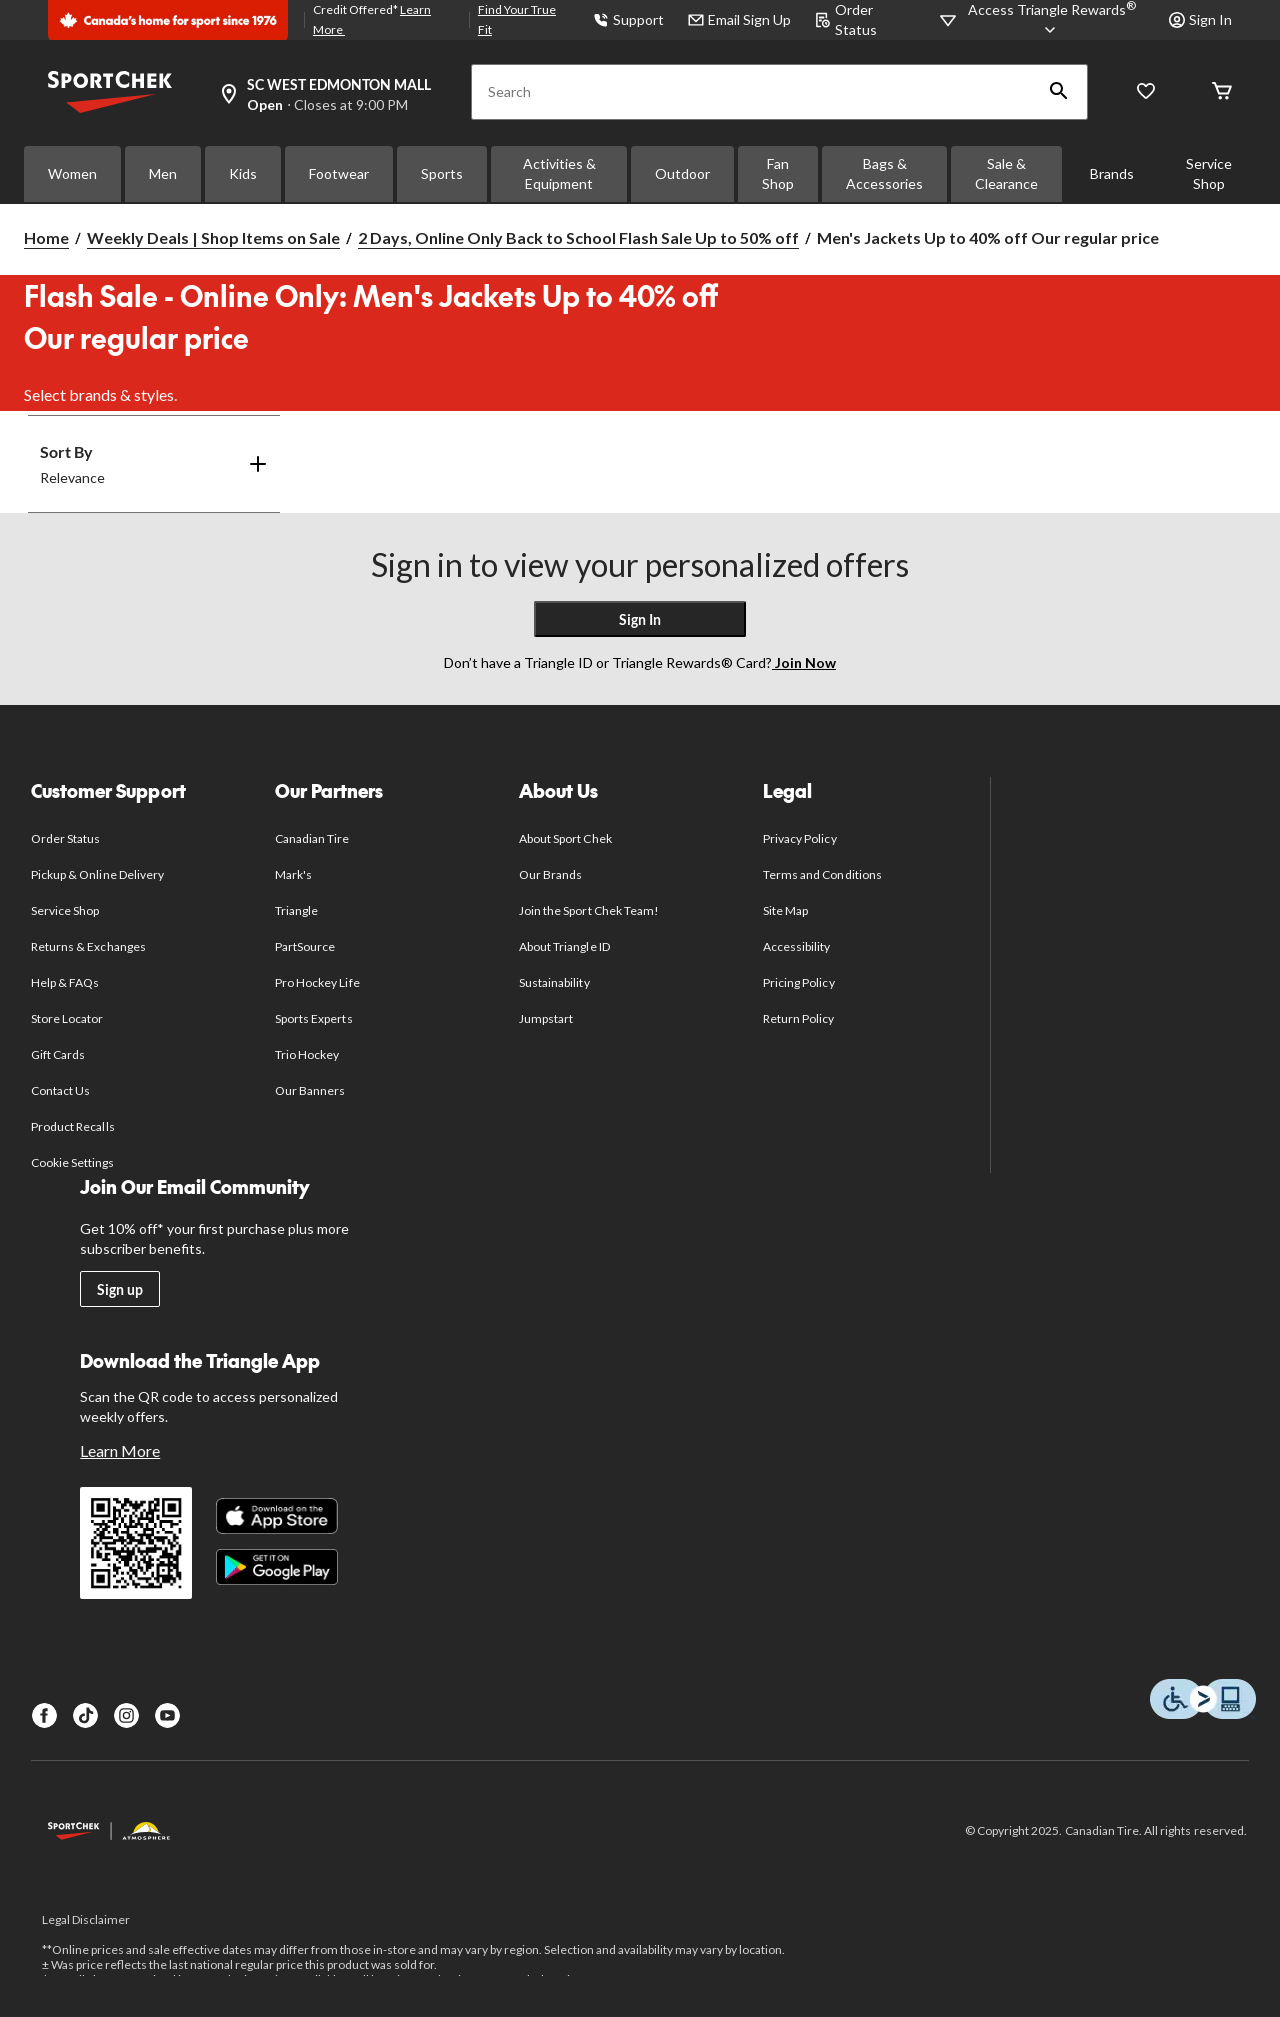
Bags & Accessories (884, 173)
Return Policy (799, 1018)
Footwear (339, 173)
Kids (243, 173)
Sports (442, 173)
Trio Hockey (307, 1054)
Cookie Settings (72, 1162)
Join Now (804, 662)
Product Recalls (73, 1126)
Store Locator (67, 1018)
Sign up (120, 1289)
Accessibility (797, 946)
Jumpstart (546, 1018)
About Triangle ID (564, 946)
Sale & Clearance (1006, 173)
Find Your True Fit (517, 19)
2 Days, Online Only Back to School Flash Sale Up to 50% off (578, 237)
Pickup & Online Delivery (97, 874)
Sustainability (554, 982)
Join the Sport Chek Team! (589, 910)
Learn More (120, 1450)
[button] (1059, 92)
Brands (1112, 173)
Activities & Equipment (559, 173)
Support (628, 19)
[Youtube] (167, 1715)
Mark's (293, 874)
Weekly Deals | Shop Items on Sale (213, 237)
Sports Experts (314, 1018)
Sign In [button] (1200, 19)
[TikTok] (85, 1715)
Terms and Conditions (822, 874)
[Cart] (1222, 92)
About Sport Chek (565, 838)
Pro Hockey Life (317, 982)
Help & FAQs (65, 982)
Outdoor (682, 173)
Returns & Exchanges (88, 946)
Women (72, 173)
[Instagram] (126, 1715)
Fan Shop (778, 173)
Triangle (296, 910)
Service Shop (1209, 173)
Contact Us (60, 1090)
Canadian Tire (312, 838)
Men (163, 173)
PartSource (305, 946)
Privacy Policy (800, 838)
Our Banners (310, 1090)
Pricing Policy (799, 982)
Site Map (785, 910)
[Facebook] (44, 1715)
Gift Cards (58, 1054)
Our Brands (550, 874)
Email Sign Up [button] (739, 19)
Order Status (65, 838)
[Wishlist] (1146, 92)
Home (46, 237)
